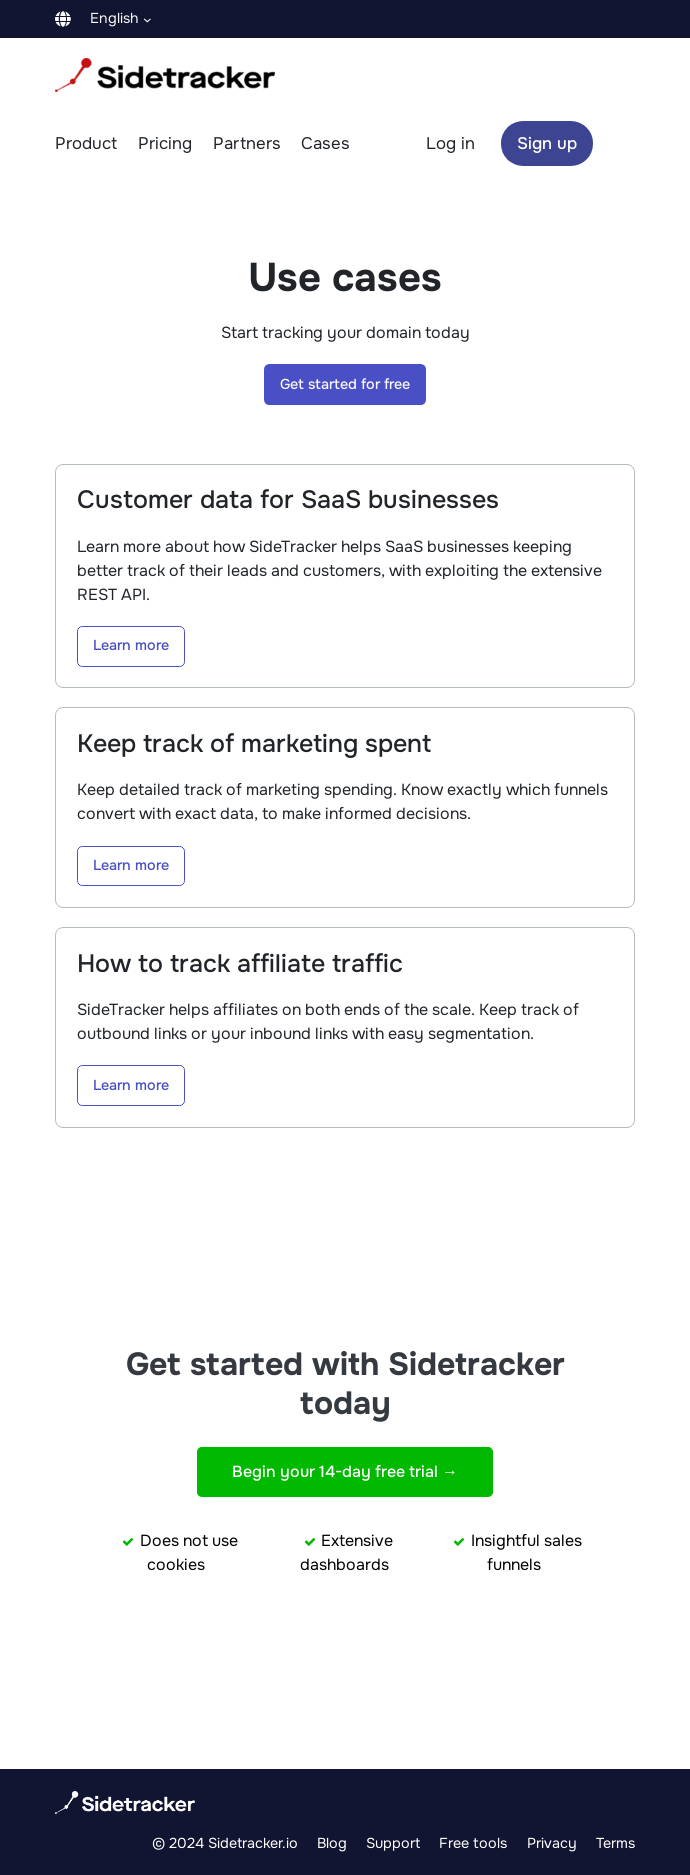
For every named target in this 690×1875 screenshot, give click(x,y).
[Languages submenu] (147, 18)
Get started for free (345, 384)
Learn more (131, 645)
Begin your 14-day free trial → (345, 1471)
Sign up (547, 143)
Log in (450, 143)
